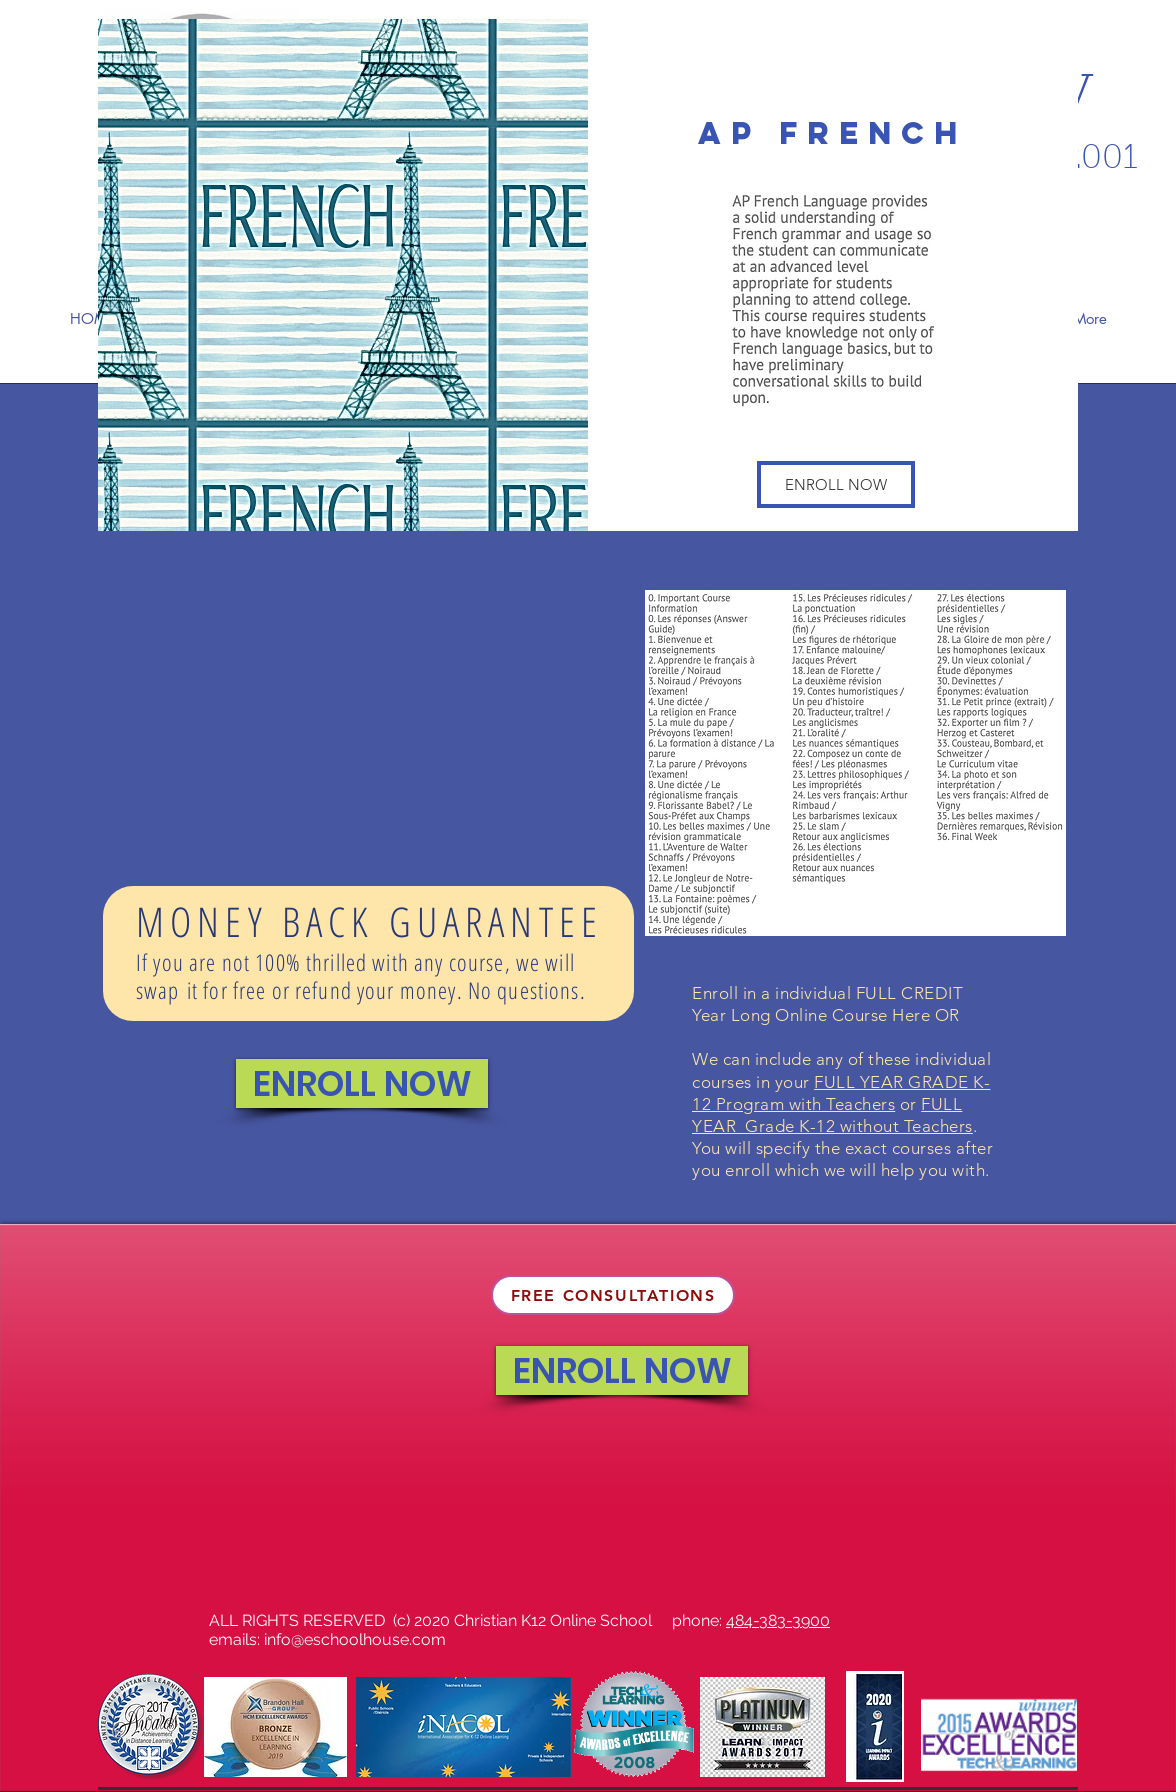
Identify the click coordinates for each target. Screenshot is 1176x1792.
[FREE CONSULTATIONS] (613, 1295)
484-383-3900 (778, 1620)
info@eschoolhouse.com (355, 1639)
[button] (836, 484)
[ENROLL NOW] (362, 1083)
